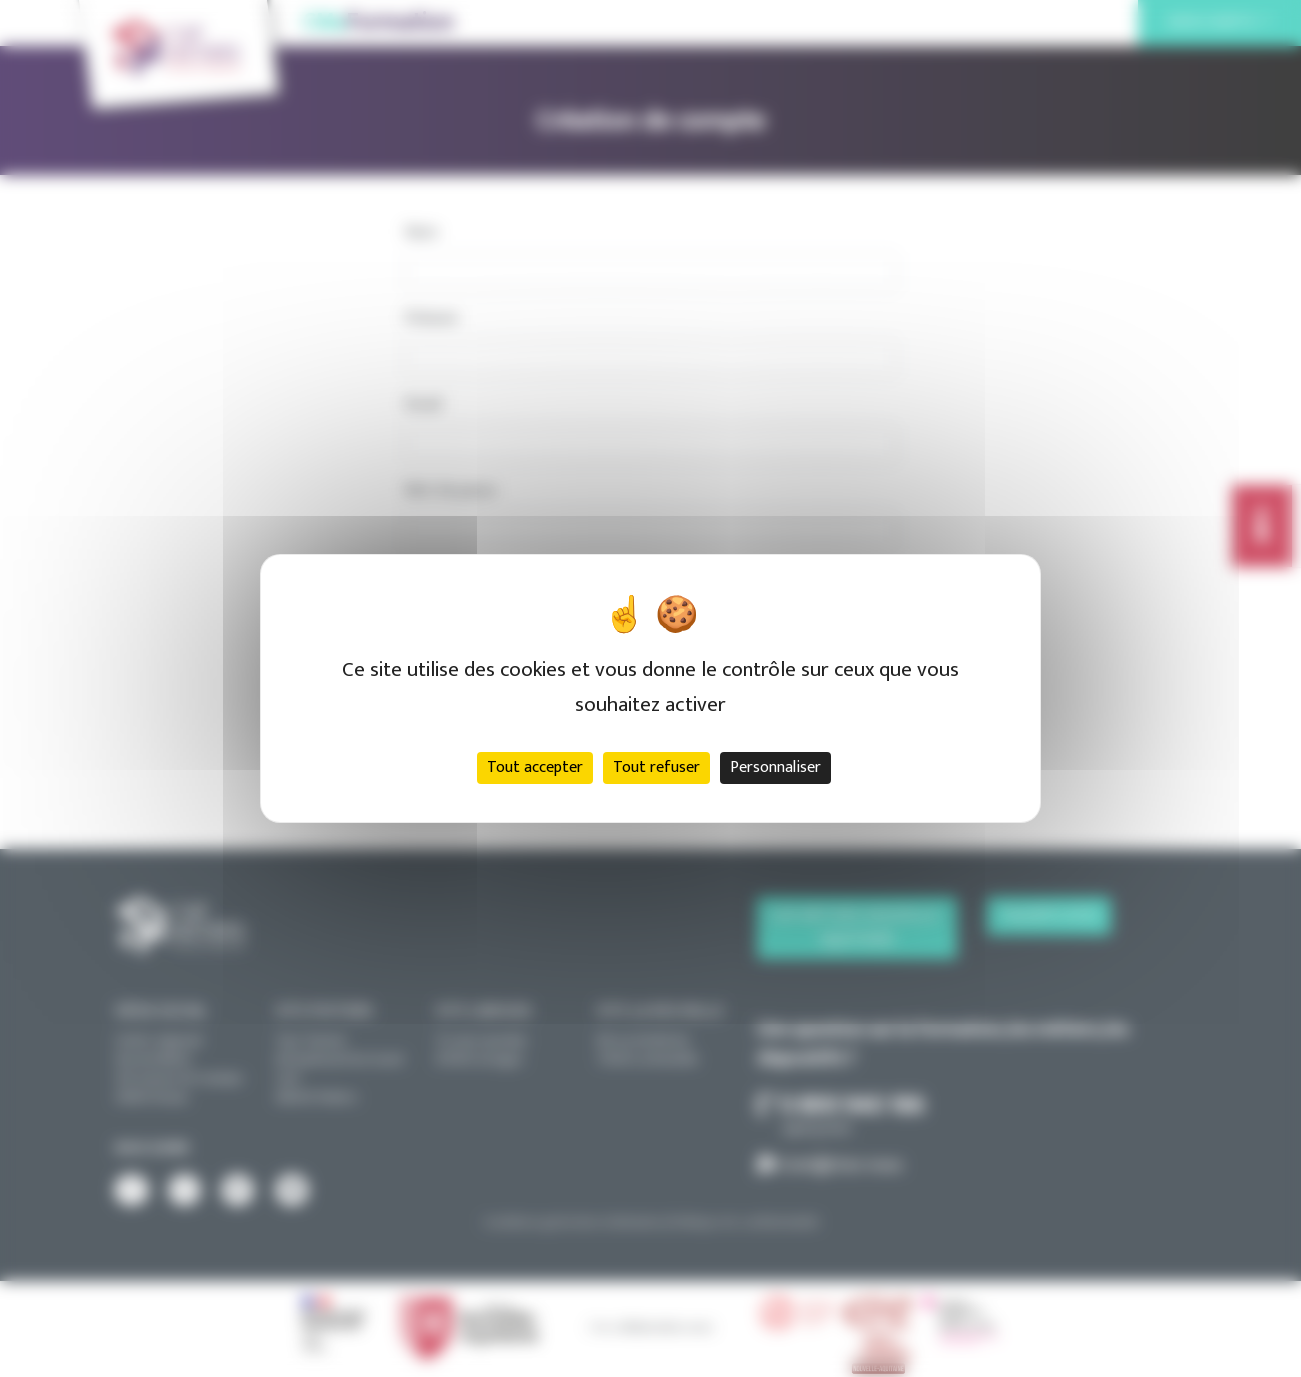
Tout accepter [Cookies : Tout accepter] (535, 767)
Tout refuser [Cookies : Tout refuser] (656, 767)
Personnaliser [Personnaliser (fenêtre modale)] (775, 767)
